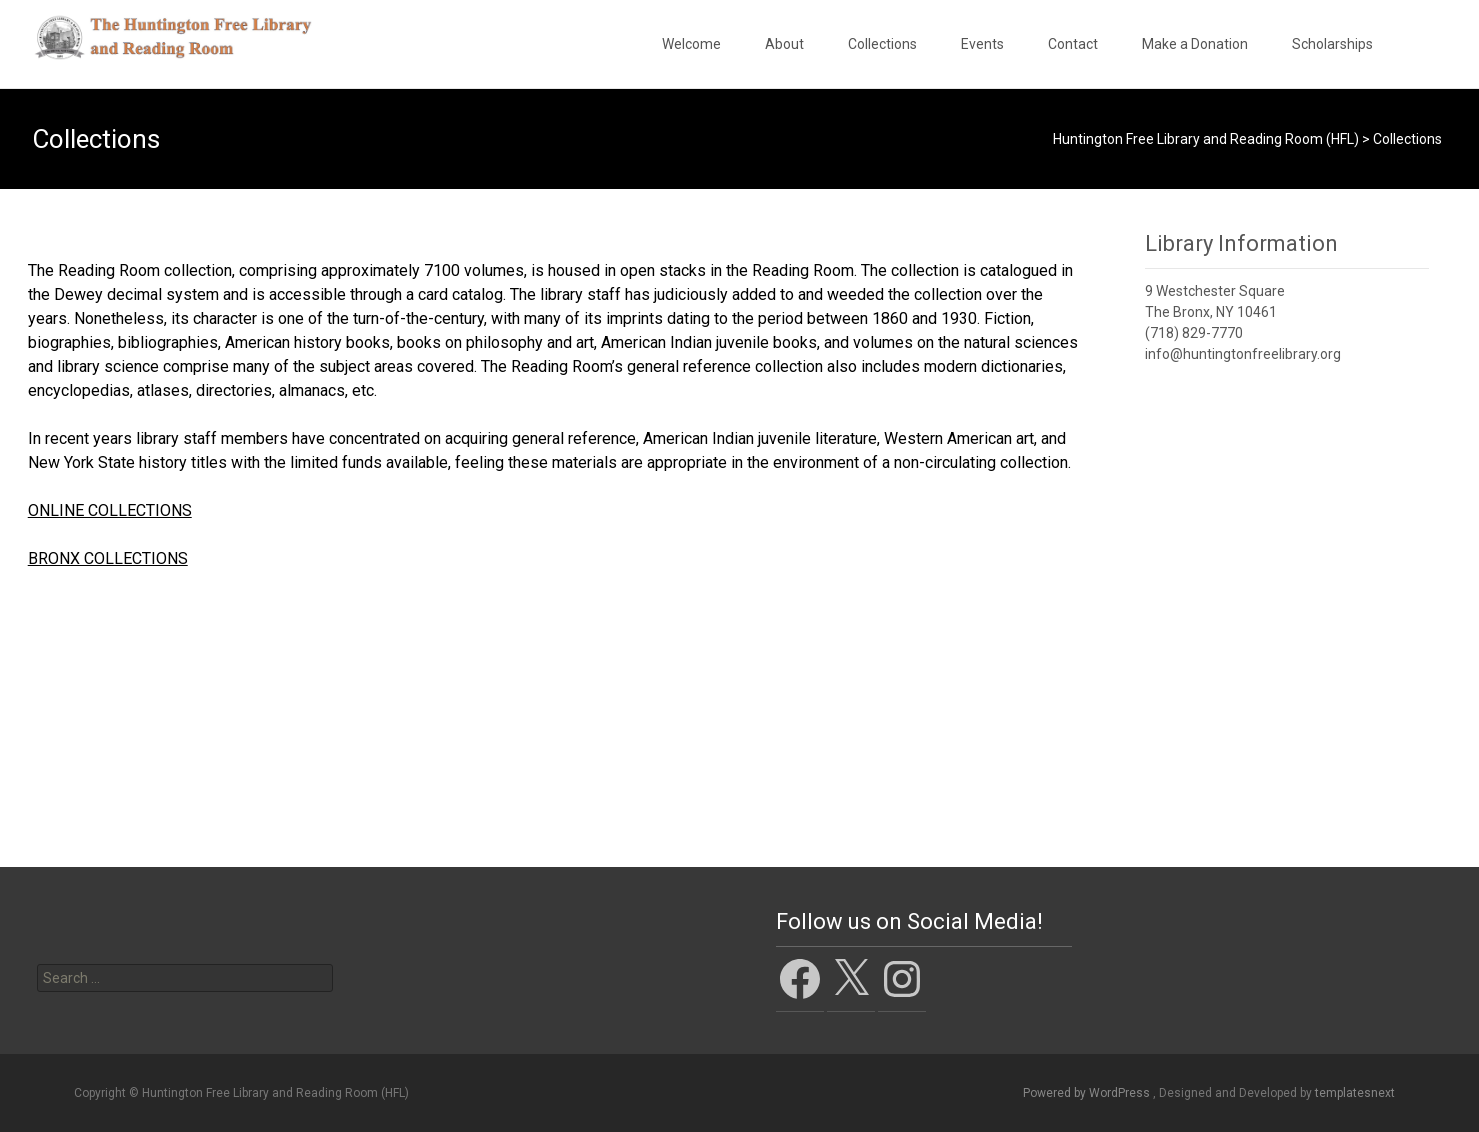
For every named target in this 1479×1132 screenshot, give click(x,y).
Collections (882, 44)
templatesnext (1355, 1093)
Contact (1073, 44)
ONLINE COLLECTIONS (110, 510)
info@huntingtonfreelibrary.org (1243, 354)
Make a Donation (1195, 44)
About (784, 44)
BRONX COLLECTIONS (108, 558)
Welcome (691, 44)
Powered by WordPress (1088, 1093)
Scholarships (1332, 44)
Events (982, 44)
